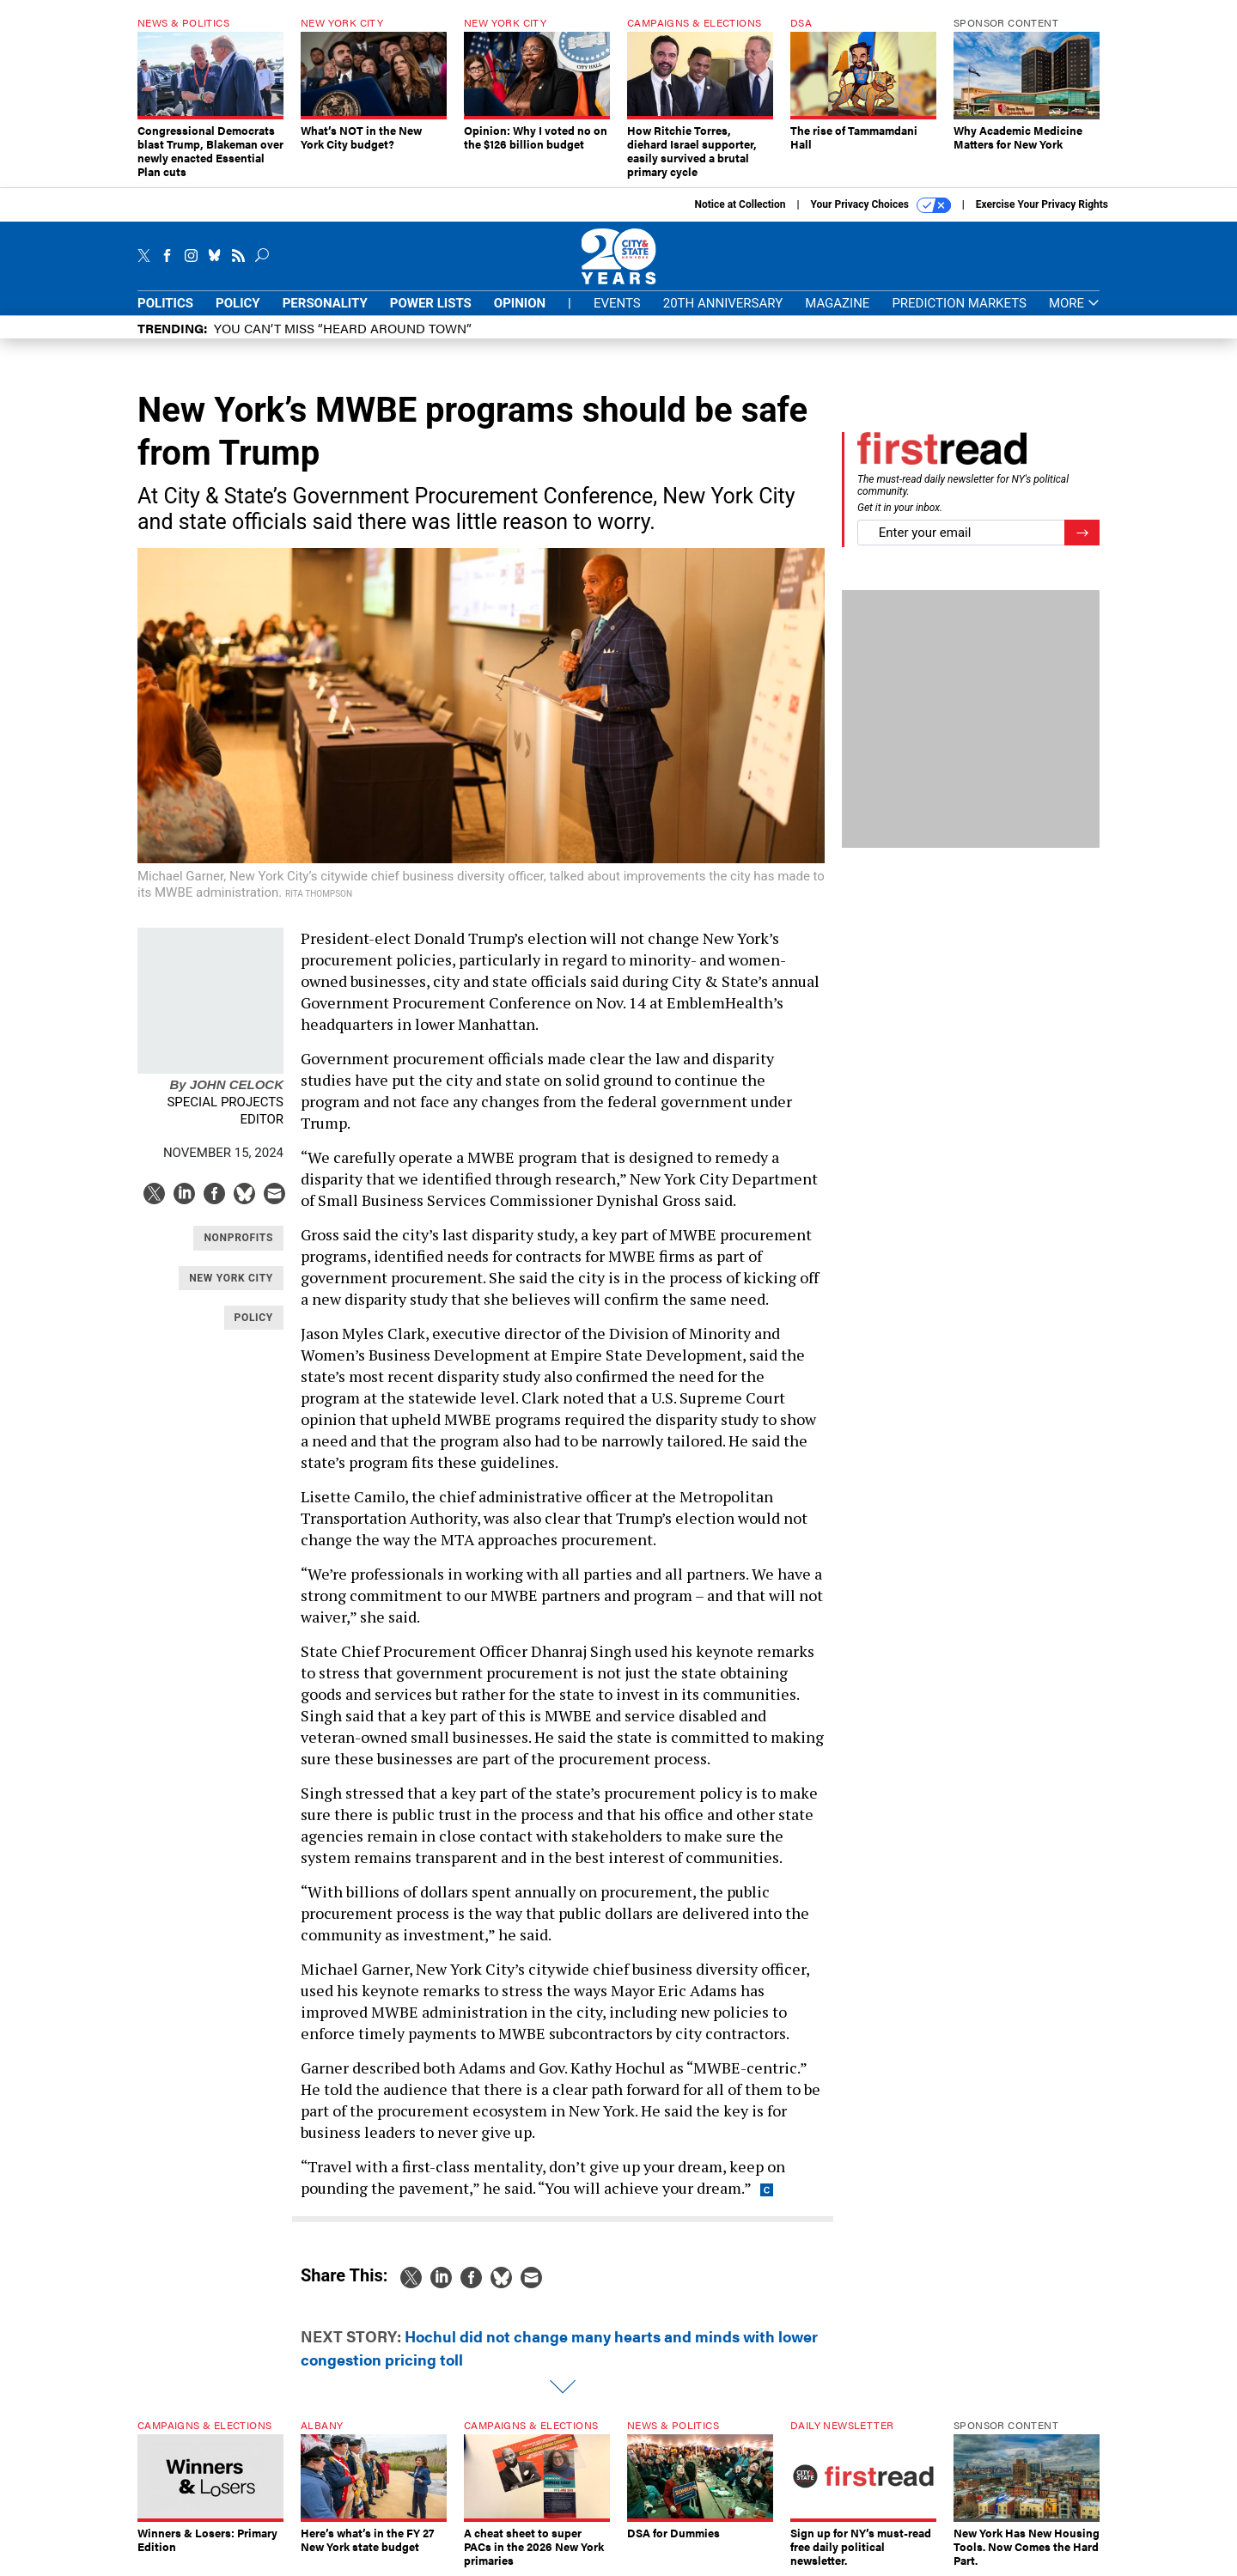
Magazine (837, 303)
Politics (165, 303)
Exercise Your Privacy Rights (1042, 204)
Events (617, 303)
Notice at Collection (739, 204)
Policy (238, 303)
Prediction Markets (959, 303)
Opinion (519, 303)
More (1074, 303)
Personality (325, 303)
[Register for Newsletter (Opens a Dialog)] (1082, 533)
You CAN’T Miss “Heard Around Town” (343, 328)
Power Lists (431, 303)
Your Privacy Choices (881, 205)
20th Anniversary (723, 303)
